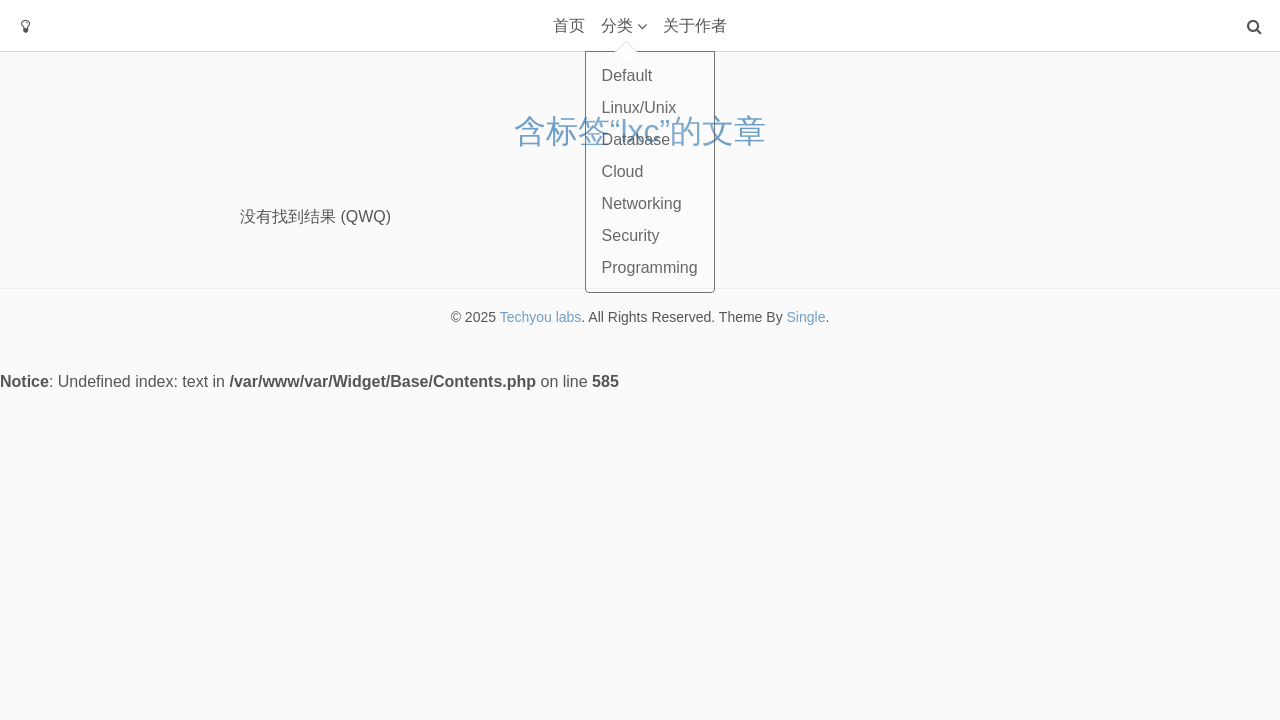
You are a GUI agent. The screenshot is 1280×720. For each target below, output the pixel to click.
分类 (617, 25)
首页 (569, 25)
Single (806, 317)
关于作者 (695, 25)
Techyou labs (541, 317)
